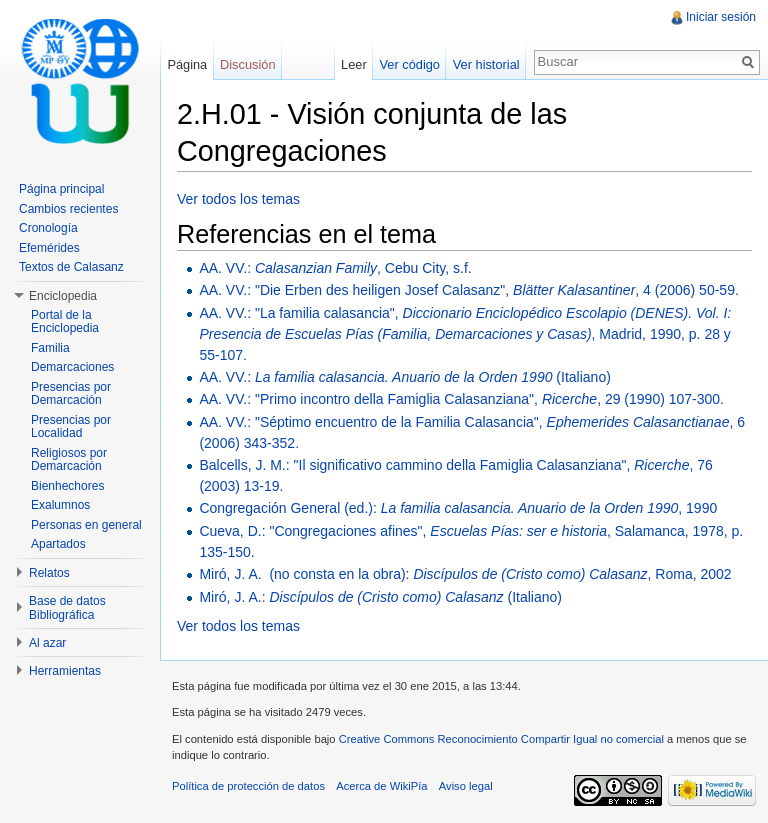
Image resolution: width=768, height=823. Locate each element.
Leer (354, 64)
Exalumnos (60, 505)
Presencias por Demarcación (71, 394)
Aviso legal (466, 786)
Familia (50, 348)
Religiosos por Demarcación (69, 460)
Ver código (409, 64)
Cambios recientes (68, 209)
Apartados (58, 544)
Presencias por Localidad (71, 427)
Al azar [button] (47, 643)
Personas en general (86, 525)
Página (187, 64)
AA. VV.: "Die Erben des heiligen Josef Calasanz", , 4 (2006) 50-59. (468, 290)
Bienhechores (67, 486)
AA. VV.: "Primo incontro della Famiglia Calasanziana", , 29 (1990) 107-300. (461, 399)
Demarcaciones (72, 367)
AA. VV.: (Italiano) (404, 377)
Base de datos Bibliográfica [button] (67, 608)
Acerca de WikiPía (381, 786)
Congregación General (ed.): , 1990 (458, 508)
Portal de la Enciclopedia (65, 322)
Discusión (247, 64)
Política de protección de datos (248, 786)
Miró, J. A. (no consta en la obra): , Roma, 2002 (465, 574)
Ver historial (486, 64)
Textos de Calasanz (71, 267)
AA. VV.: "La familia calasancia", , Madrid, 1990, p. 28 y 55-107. (465, 334)
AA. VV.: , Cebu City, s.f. (335, 268)
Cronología (48, 228)
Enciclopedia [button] (63, 296)
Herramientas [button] (65, 671)
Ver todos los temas (238, 199)
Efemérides (49, 248)
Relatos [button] (49, 573)
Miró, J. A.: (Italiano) (380, 597)
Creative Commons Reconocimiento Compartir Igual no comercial (501, 739)
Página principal (61, 189)
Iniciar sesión (721, 17)
